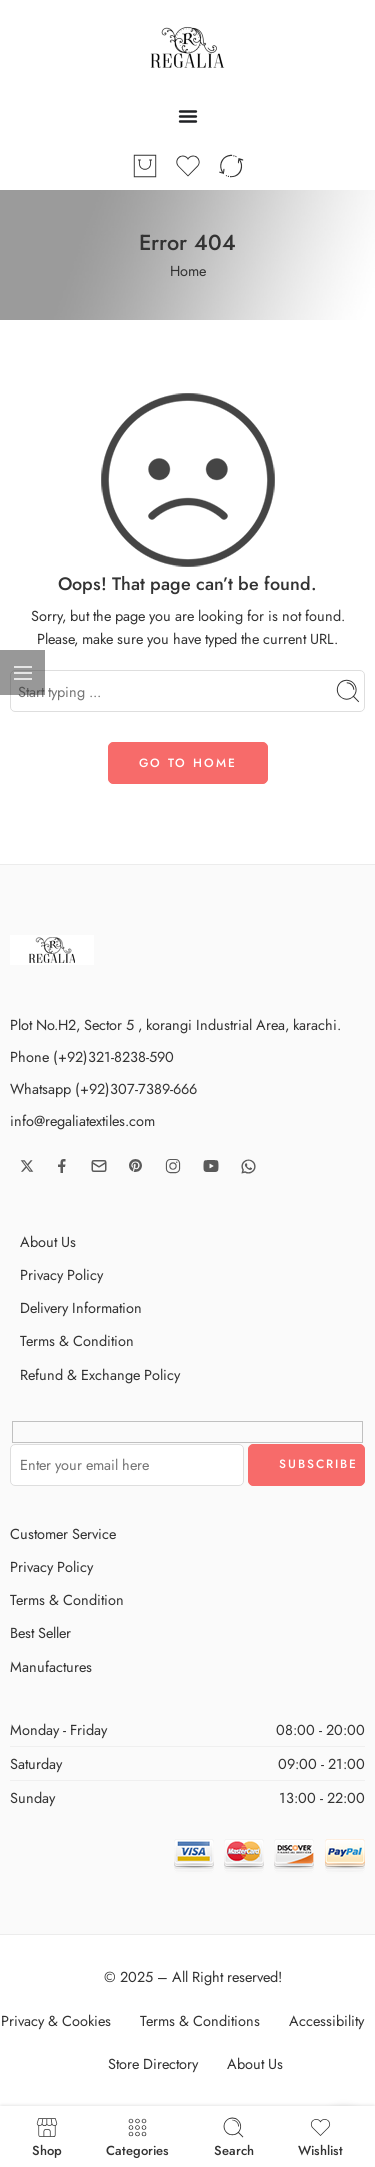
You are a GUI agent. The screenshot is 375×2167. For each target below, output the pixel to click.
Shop (47, 2136)
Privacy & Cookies (56, 2020)
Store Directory (153, 2063)
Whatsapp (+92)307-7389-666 (103, 1088)
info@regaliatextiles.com (82, 1120)
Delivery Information (81, 1307)
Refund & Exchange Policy (100, 1374)
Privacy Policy (61, 1274)
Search (234, 2136)
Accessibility (326, 2020)
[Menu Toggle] (188, 116)
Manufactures (51, 1666)
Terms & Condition (77, 1340)
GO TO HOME (188, 763)
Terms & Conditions (200, 2020)
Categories (137, 2136)
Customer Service (63, 1533)
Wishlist (320, 2136)
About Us (48, 1241)
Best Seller (40, 1632)
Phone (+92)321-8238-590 (92, 1056)
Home (188, 270)
